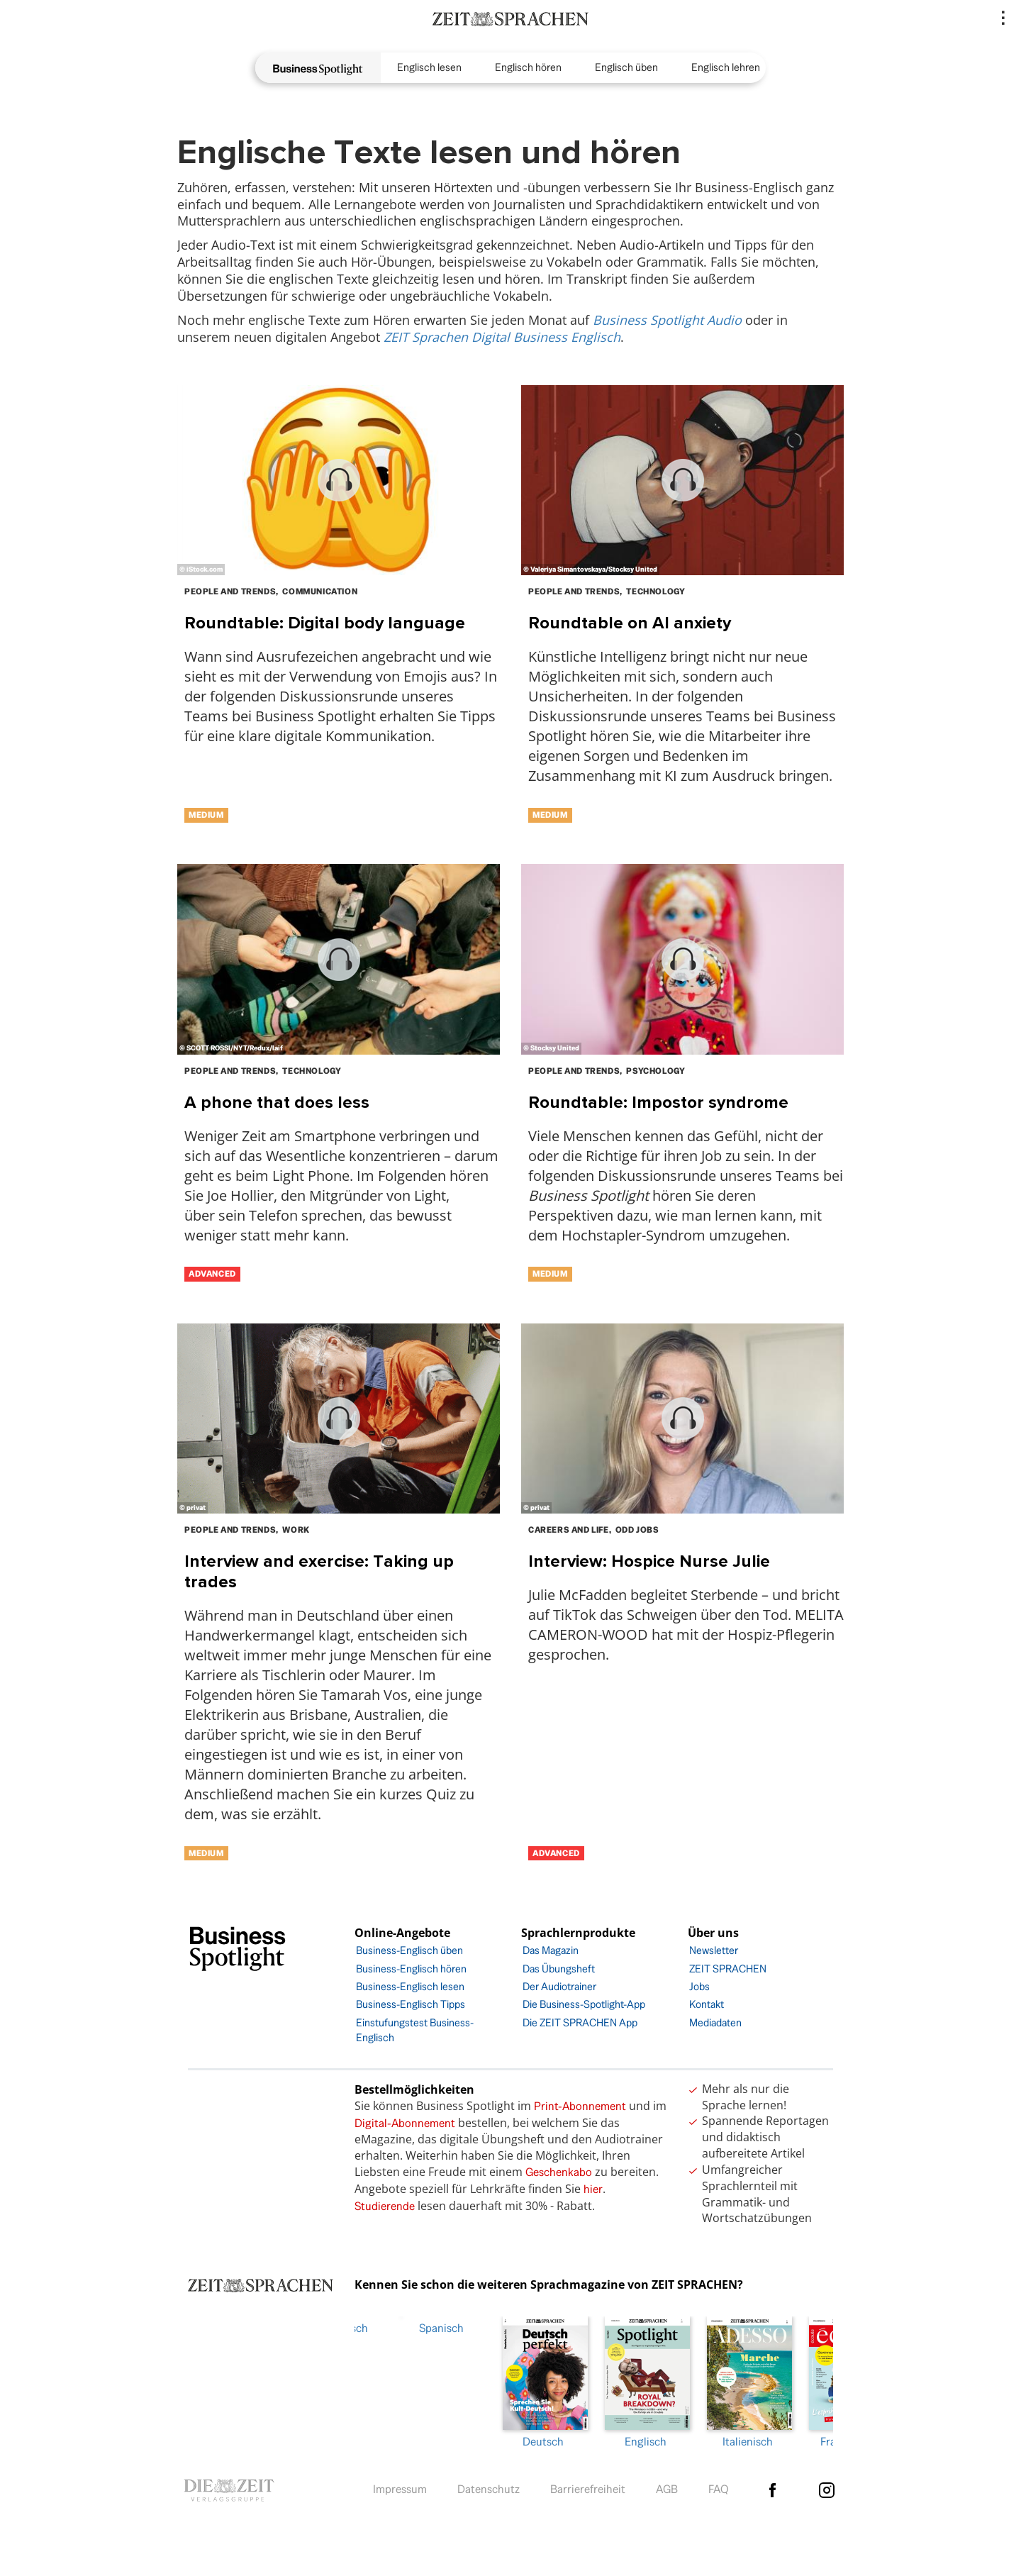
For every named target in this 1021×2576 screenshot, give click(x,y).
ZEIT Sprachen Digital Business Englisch (502, 336)
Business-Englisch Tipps (410, 2004)
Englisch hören (528, 67)
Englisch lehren (725, 67)
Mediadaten (715, 2022)
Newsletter (713, 1950)
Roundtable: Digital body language (324, 622)
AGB (667, 2486)
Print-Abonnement (580, 2106)
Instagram (826, 2486)
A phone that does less (276, 1101)
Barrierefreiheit (587, 2486)
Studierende (385, 2206)
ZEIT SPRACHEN (727, 1968)
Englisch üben (626, 67)
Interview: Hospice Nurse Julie (649, 1560)
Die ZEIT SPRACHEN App (580, 2022)
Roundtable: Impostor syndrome (658, 1101)
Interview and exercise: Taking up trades (319, 1571)
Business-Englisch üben (409, 1950)
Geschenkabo (558, 2172)
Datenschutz (488, 2486)
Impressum (400, 2486)
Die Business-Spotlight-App (584, 2004)
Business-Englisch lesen (410, 1986)
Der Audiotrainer (559, 1986)
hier (593, 2189)
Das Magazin (551, 1950)
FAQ (718, 2486)
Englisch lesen (429, 67)
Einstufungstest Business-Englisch (415, 2030)
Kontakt (706, 2004)
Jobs (699, 1986)
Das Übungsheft (559, 1968)
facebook (772, 2486)
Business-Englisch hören (411, 1968)
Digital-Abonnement (405, 2123)
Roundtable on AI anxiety (629, 622)
